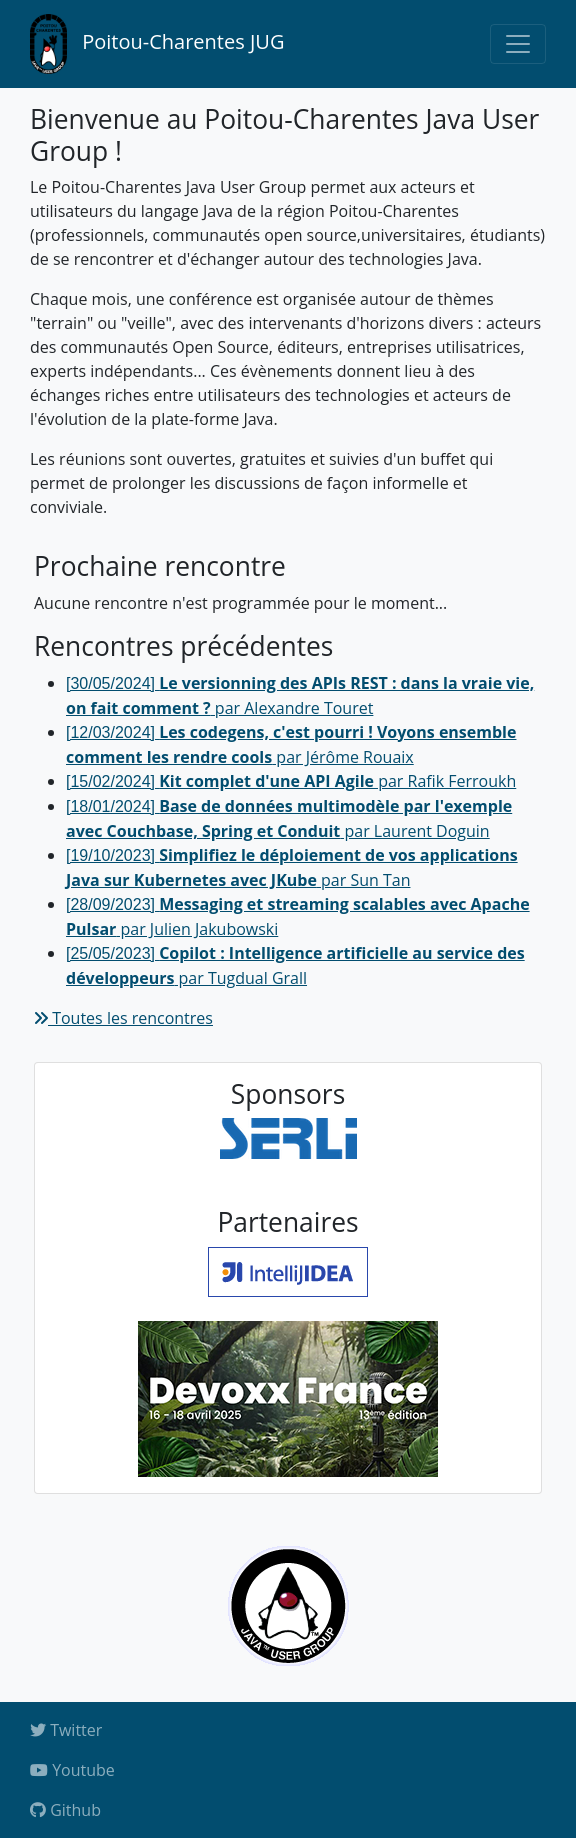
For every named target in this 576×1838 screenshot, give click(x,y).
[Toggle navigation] (518, 44)
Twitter (66, 1730)
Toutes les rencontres (123, 1018)
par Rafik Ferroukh (291, 781)
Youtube (72, 1770)
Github (65, 1810)
